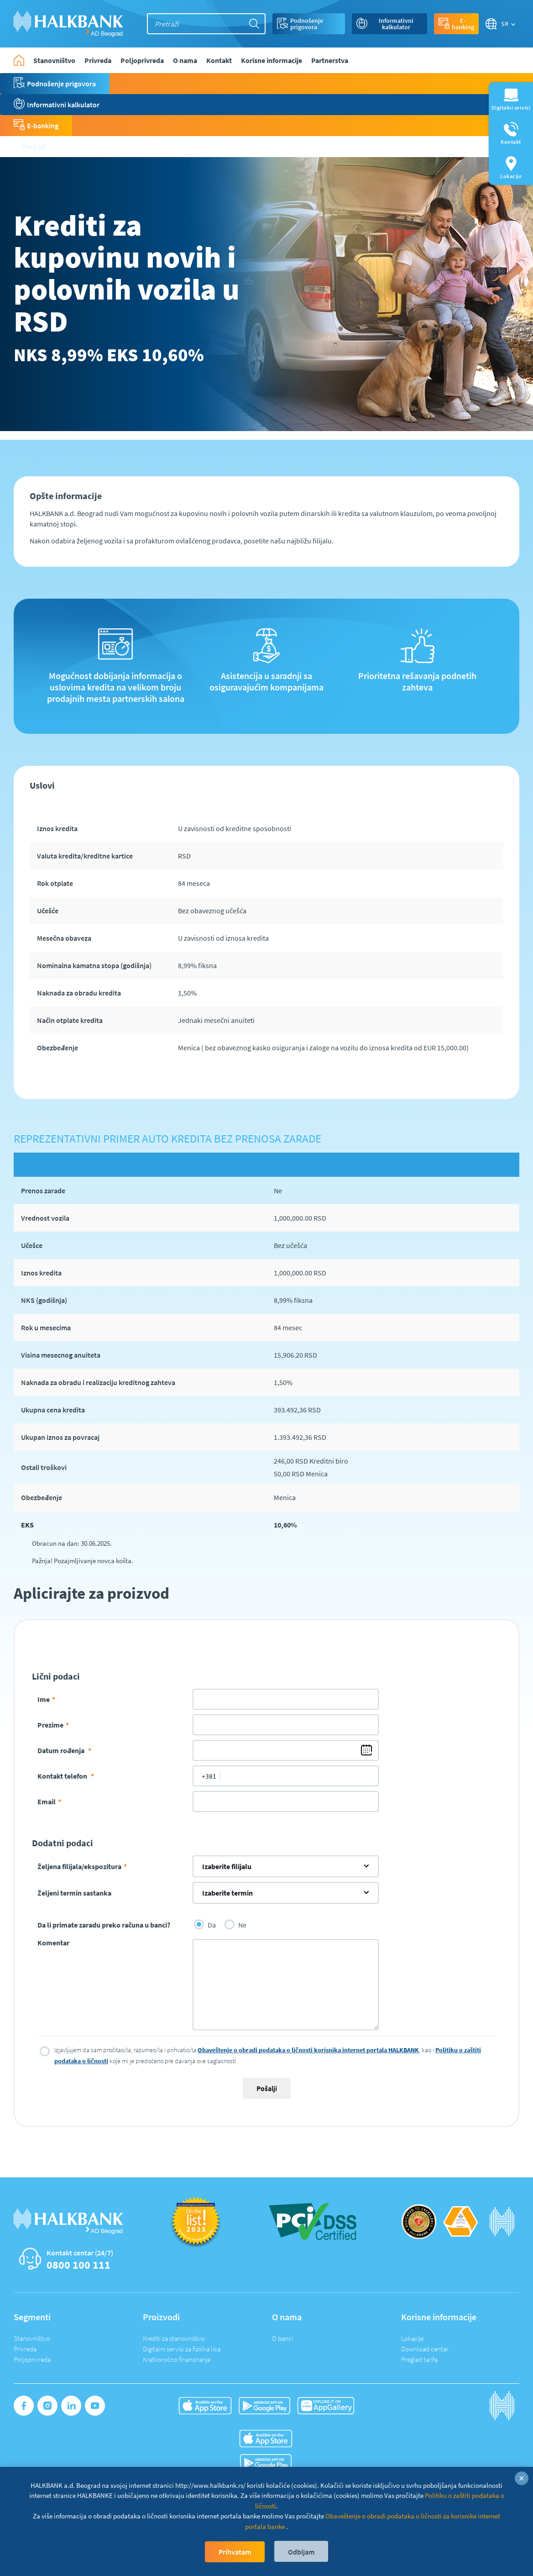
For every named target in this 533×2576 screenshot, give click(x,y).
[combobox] (286, 1866)
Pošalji (266, 2088)
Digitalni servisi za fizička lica (181, 2348)
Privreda (25, 2348)
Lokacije (412, 2338)
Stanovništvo (32, 2338)
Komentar (53, 1942)
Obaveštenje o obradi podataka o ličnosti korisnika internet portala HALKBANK (308, 2050)
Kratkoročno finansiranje (176, 2359)
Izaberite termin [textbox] (227, 1892)
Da (205, 1924)
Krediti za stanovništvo (174, 2338)
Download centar (425, 2348)
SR (505, 24)
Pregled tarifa (419, 2359)
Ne (235, 1924)
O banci (282, 2338)
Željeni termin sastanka (74, 1892)
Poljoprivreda (32, 2359)
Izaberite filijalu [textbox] (226, 1866)
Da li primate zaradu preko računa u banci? (103, 1924)
